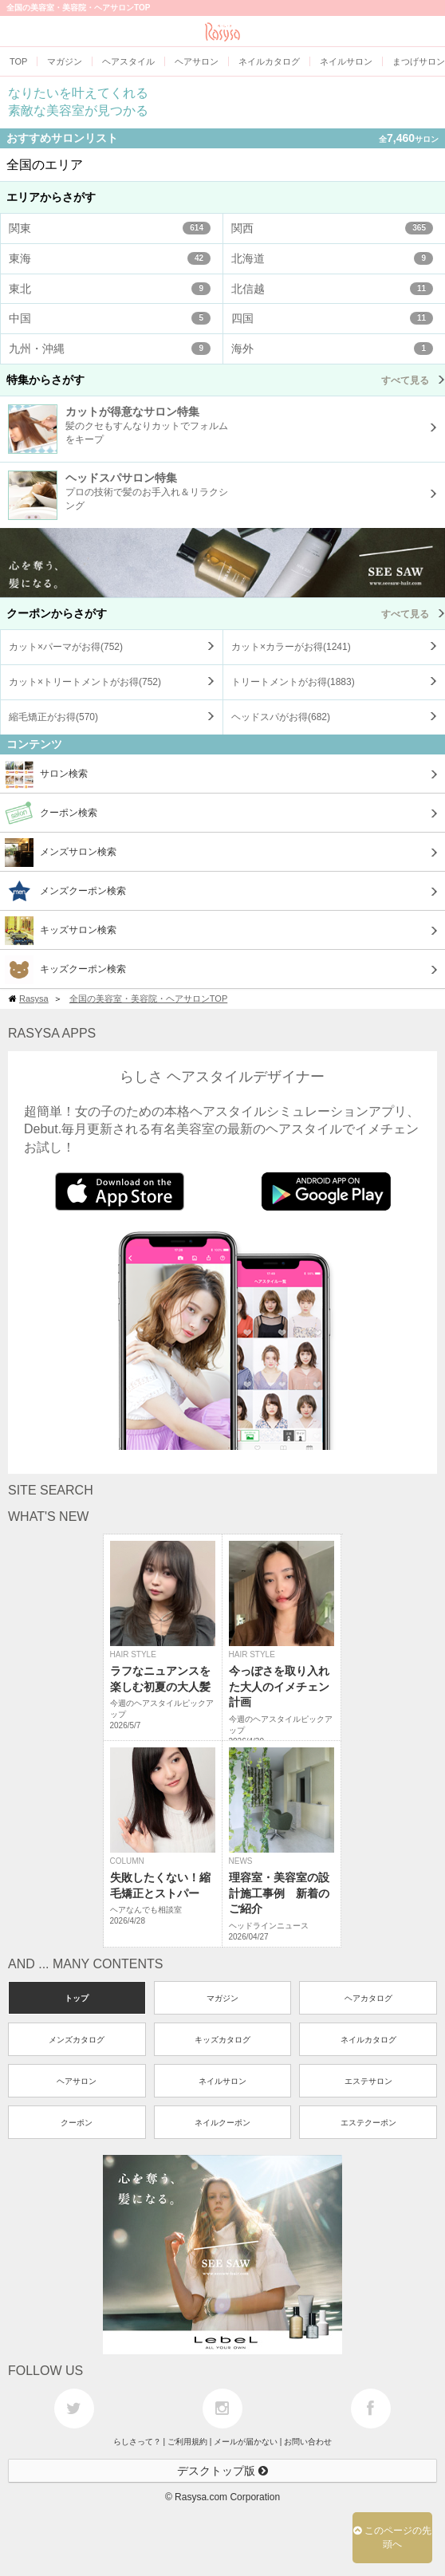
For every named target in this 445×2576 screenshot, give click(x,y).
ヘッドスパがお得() (280, 717)
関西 (332, 228)
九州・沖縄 (110, 348)
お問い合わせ (308, 2441)
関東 (110, 228)
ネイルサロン (222, 2081)
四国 (332, 318)
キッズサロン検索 (60, 930)
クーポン (77, 2122)
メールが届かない (246, 2441)
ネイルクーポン (222, 2122)
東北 (110, 288)
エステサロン (368, 2081)
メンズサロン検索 (60, 852)
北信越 (332, 288)
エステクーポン (368, 2122)
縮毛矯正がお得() (53, 717)
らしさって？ (137, 2441)
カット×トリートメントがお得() (85, 681)
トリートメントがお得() (293, 681)
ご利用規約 (187, 2441)
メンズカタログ (76, 2039)
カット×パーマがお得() (66, 646)
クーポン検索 (51, 813)
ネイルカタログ (368, 2039)
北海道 (332, 258)
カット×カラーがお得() (291, 646)
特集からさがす (225, 379)
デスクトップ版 (222, 2470)
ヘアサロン (76, 2081)
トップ (77, 1998)
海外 (332, 348)
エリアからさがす (51, 197)
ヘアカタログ (368, 1998)
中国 (110, 318)
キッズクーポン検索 (65, 969)
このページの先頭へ (392, 2537)
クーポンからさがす (225, 613)
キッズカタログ (222, 2039)
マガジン (222, 1998)
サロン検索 (46, 774)
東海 (110, 258)
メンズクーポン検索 (65, 891)
